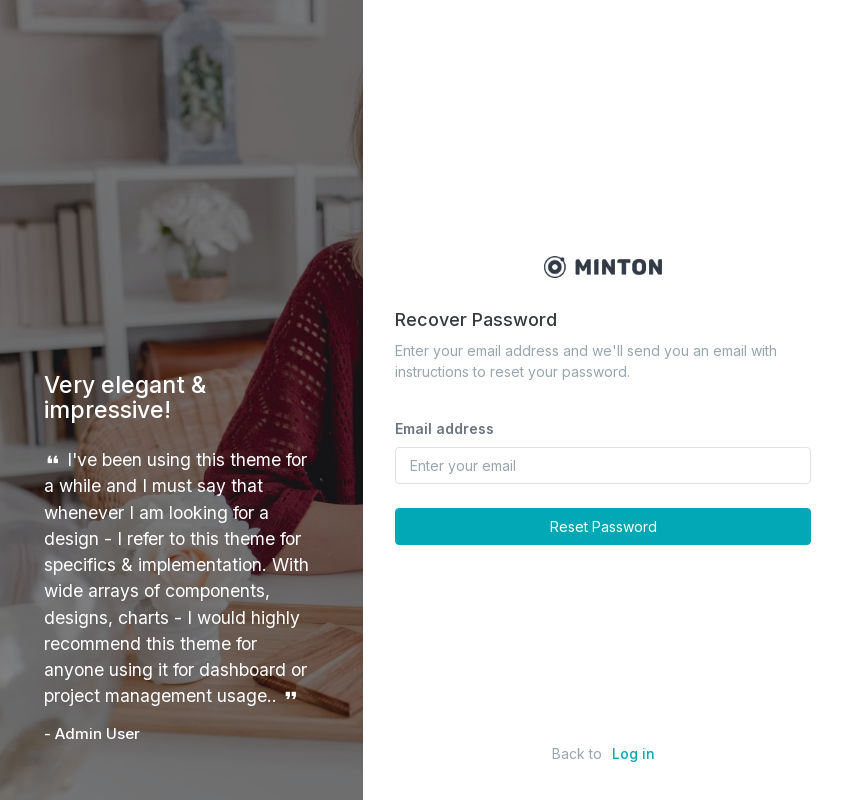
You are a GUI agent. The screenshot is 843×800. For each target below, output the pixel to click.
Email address (444, 428)
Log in (633, 753)
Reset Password (603, 526)
